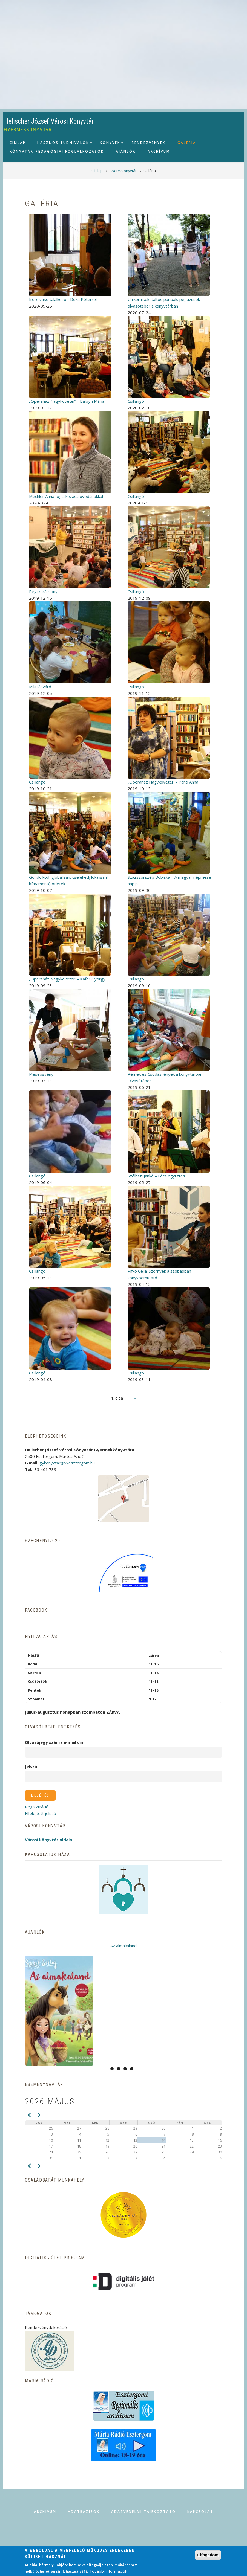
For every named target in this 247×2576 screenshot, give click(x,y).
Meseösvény (41, 1074)
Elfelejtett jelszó (40, 1813)
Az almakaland (123, 1945)
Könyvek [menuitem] (109, 144)
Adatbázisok (84, 2511)
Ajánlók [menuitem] (126, 151)
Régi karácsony (43, 591)
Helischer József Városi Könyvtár (49, 121)
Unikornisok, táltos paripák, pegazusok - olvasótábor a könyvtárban (165, 303)
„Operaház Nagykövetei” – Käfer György (67, 979)
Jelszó (31, 1766)
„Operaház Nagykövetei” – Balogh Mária (66, 401)
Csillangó (136, 401)
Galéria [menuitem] (186, 142)
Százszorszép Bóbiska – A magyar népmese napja (169, 880)
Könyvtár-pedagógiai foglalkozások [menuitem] (57, 151)
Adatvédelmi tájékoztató (143, 2511)
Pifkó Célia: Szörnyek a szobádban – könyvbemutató (161, 1274)
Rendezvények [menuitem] (148, 142)
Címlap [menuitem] (18, 142)
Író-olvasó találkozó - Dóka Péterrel (63, 299)
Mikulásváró (40, 686)
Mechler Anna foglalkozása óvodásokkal (66, 496)
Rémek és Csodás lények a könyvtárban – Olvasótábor (167, 1077)
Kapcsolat (200, 2511)
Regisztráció (36, 1806)
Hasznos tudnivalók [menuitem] (62, 144)
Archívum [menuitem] (159, 151)
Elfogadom (208, 2554)
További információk (108, 2571)
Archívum (45, 2511)
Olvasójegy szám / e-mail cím (54, 1742)
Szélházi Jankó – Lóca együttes (156, 1176)
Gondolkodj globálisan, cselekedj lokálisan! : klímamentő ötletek (69, 880)
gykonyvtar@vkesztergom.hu (67, 1463)
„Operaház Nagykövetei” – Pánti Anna (163, 782)
